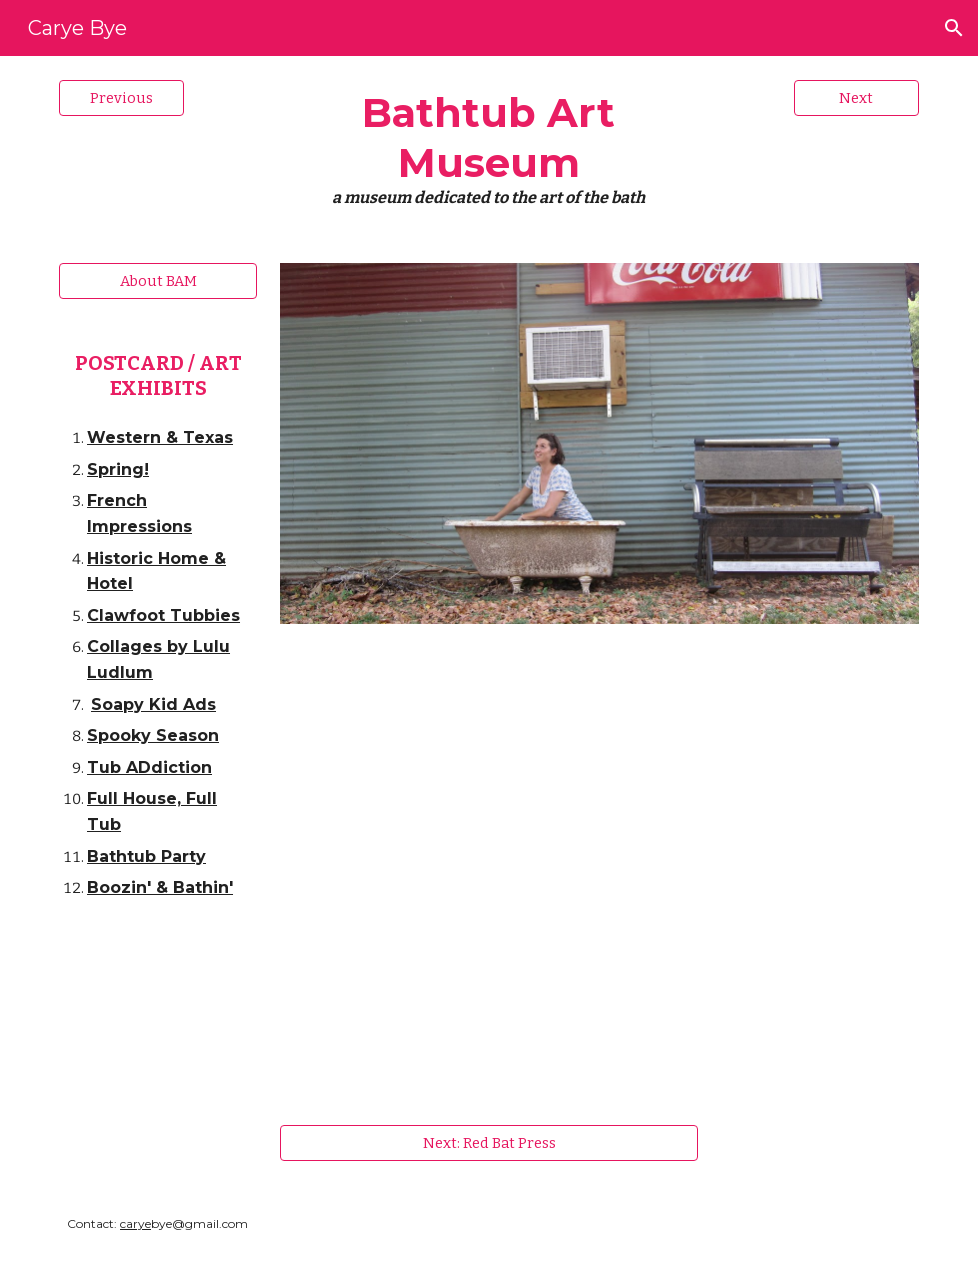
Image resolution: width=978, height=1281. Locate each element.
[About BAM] (158, 281)
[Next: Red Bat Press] (489, 1142)
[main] (488, 147)
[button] (954, 28)
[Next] (856, 97)
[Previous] (121, 97)
